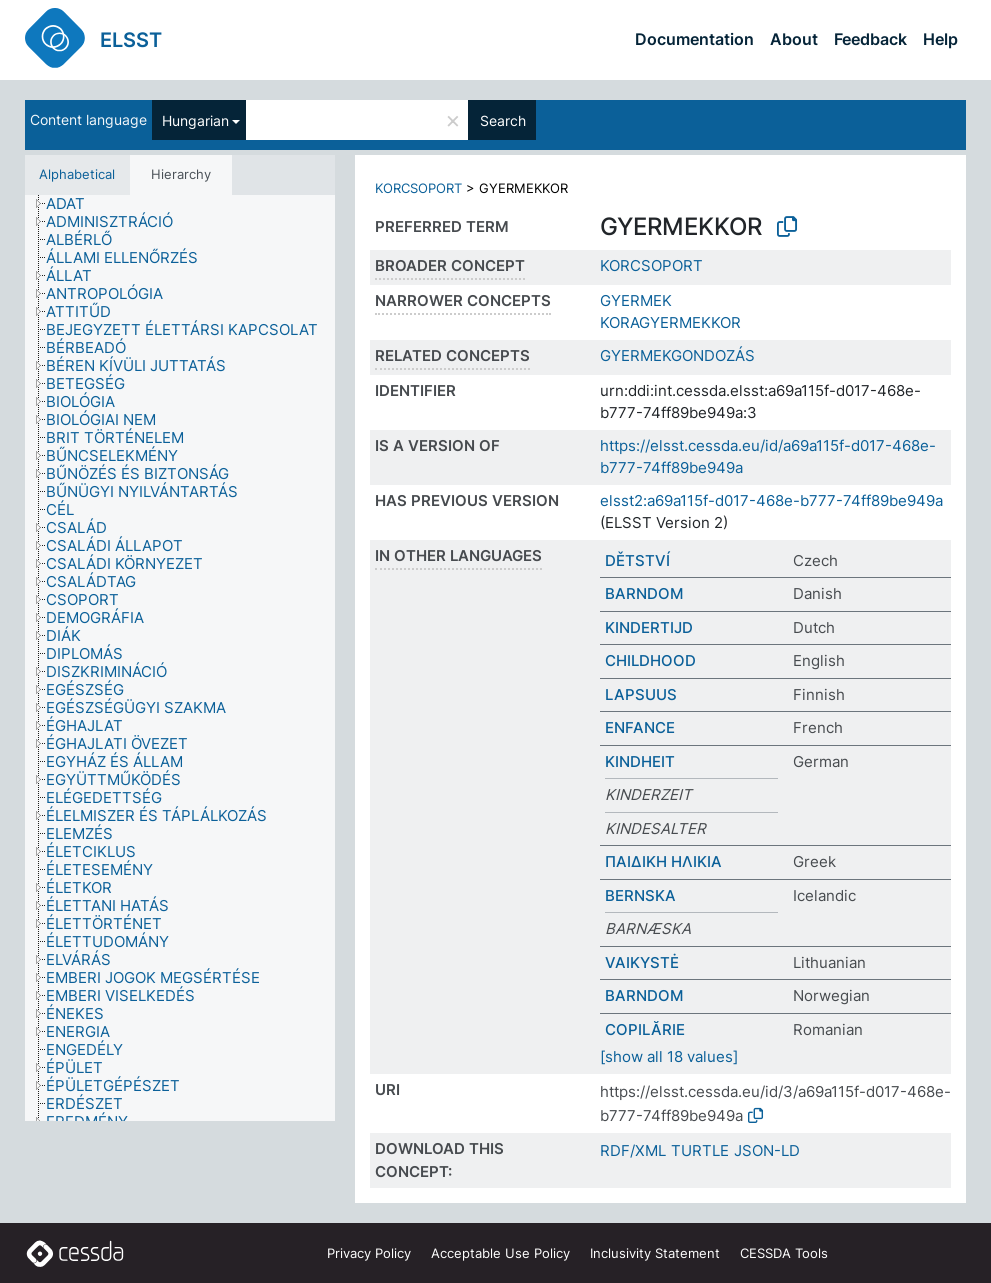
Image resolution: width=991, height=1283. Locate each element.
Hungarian (195, 120)
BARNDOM (644, 593)
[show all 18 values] (669, 1056)
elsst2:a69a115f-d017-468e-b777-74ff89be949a (771, 500)
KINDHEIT (640, 761)
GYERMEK (636, 300)
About (794, 39)
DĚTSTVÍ (637, 560)
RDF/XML (633, 1150)
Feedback (870, 39)
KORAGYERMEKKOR (670, 322)
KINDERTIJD (649, 627)
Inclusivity (655, 1253)
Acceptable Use (500, 1253)
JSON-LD (767, 1150)
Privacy (369, 1253)
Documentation (694, 39)
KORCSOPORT (418, 188)
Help (940, 39)
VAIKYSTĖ (642, 962)
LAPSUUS (641, 694)
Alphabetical (77, 174)
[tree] (180, 658)
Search (503, 120)
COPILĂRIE (645, 1029)
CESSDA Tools (784, 1253)
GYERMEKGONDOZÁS (677, 355)
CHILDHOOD (650, 660)
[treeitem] (74, 204)
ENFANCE (640, 727)
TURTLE (700, 1150)
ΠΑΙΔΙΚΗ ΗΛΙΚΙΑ (663, 861)
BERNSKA (640, 895)
